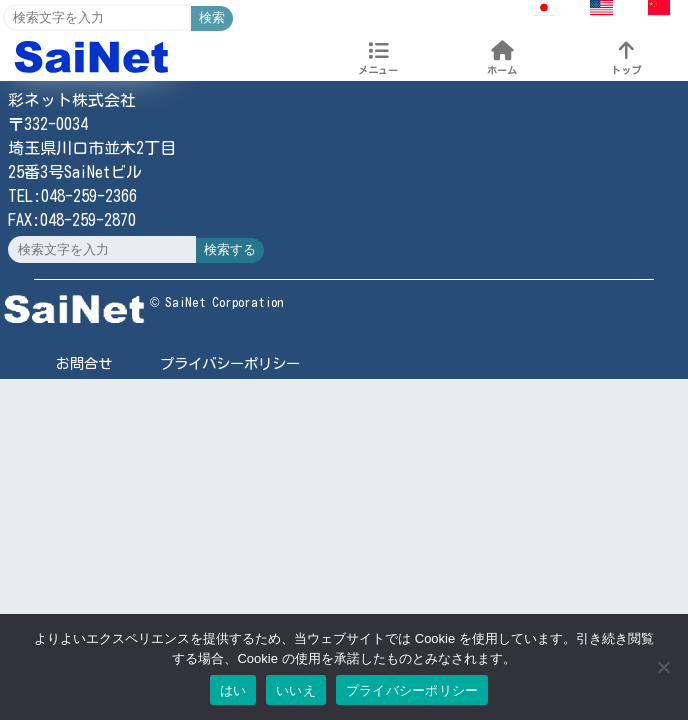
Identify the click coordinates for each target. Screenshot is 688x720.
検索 (212, 17)
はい (233, 690)
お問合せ (84, 363)
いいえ (296, 690)
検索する (230, 249)
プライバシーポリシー (230, 363)
